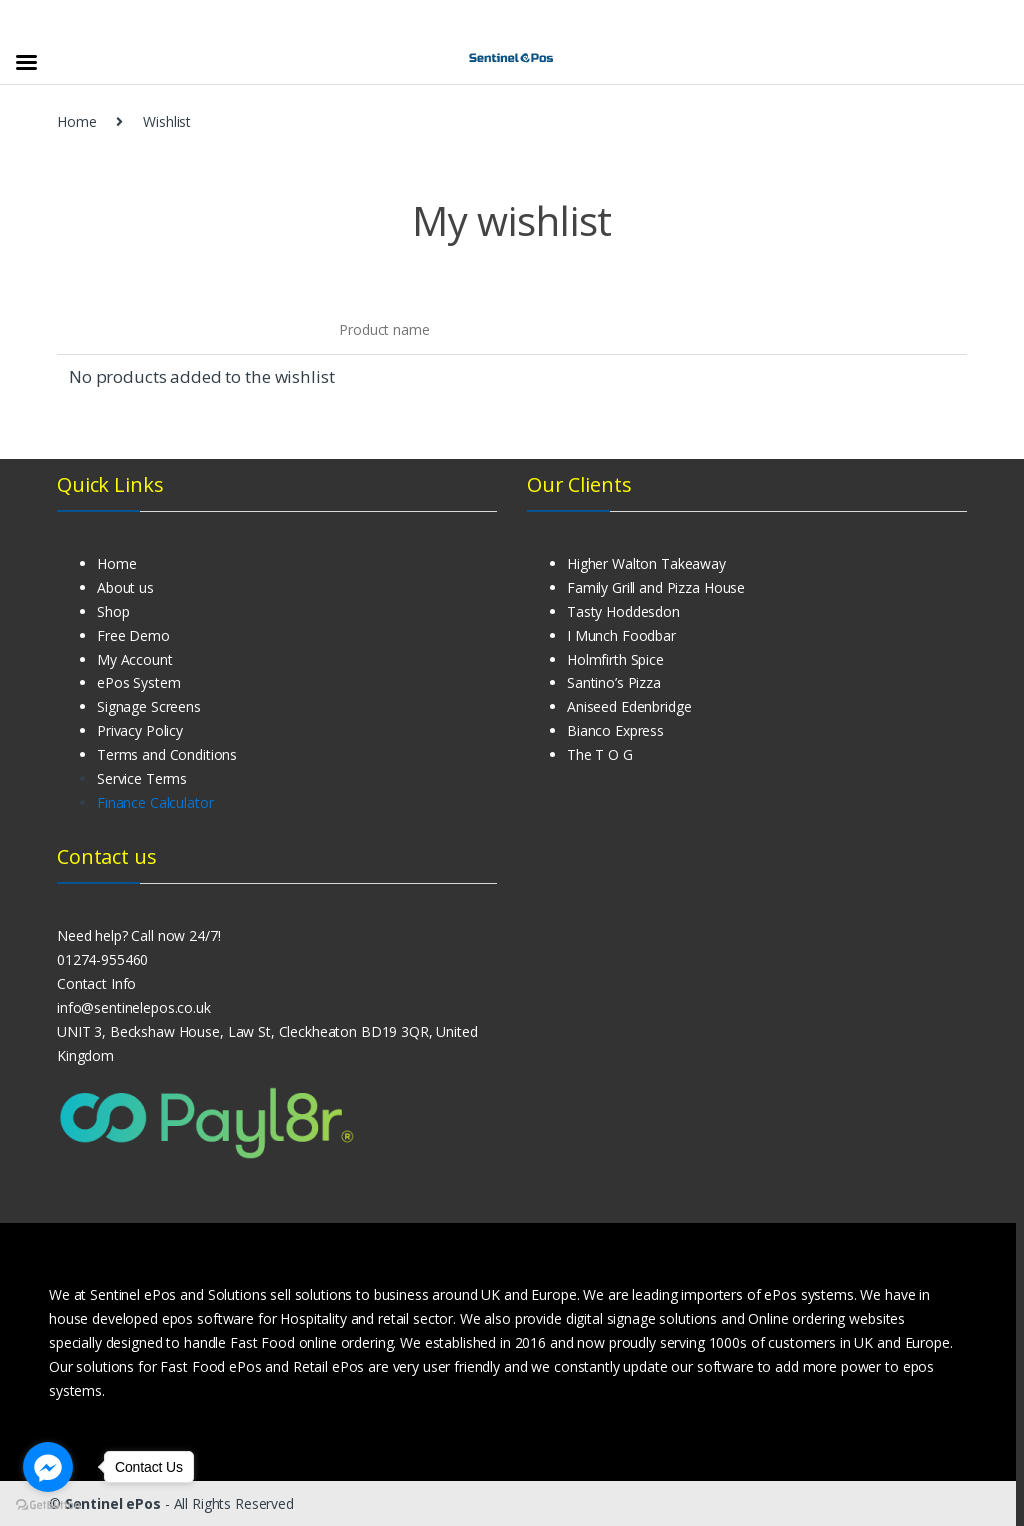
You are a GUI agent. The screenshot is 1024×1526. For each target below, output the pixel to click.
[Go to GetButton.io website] (48, 1505)
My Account (135, 659)
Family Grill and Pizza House (656, 587)
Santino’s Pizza (614, 682)
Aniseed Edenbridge (629, 706)
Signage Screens (149, 706)
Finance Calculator (155, 802)
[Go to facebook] (48, 1467)
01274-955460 (102, 959)
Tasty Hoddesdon (623, 611)
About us (125, 587)
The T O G (600, 754)
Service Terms (142, 778)
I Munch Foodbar (621, 635)
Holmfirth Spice (615, 659)
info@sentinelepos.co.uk (134, 1007)
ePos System (138, 682)
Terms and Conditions (167, 754)
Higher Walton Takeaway (646, 563)
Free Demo (133, 635)
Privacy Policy (140, 730)
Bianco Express (615, 730)
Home (76, 121)
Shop (113, 611)
